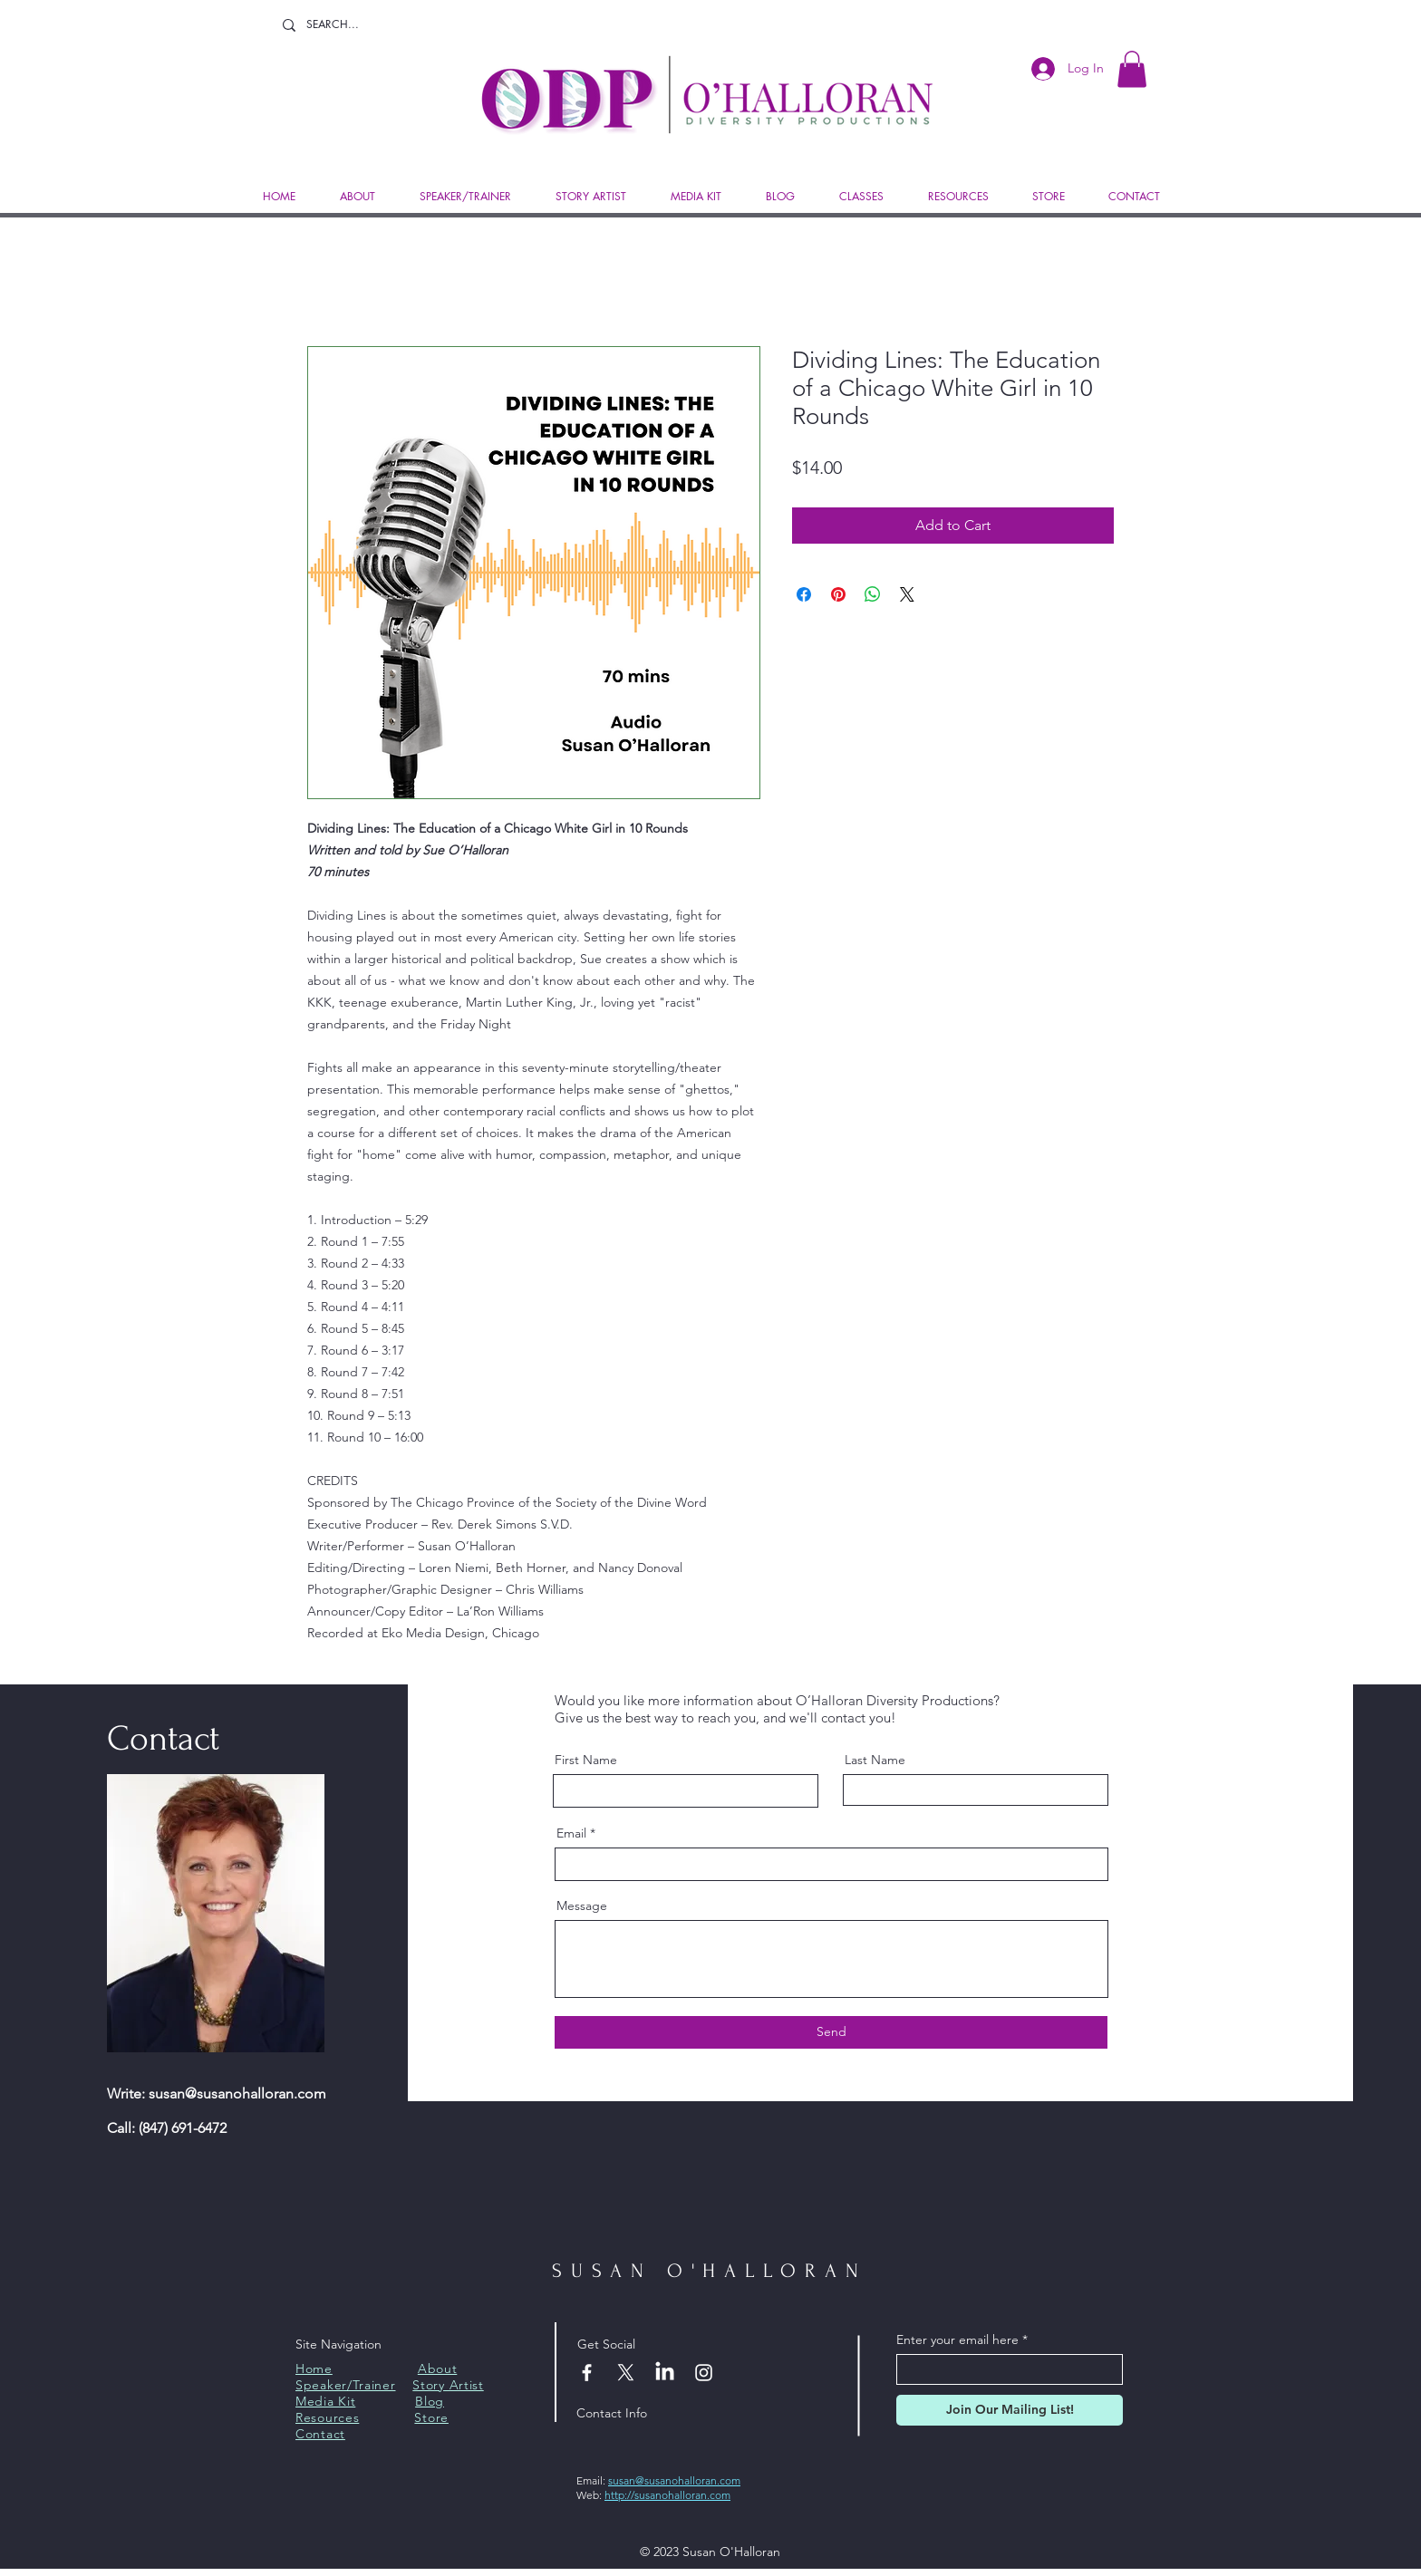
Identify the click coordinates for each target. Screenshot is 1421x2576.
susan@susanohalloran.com (237, 2093)
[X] (625, 2372)
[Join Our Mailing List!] (1009, 2410)
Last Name (875, 1759)
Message (581, 1905)
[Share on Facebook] (804, 594)
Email (571, 1833)
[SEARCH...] (347, 25)
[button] (1131, 69)
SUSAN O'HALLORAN (709, 2271)
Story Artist (447, 2385)
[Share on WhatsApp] (873, 594)
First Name (586, 1759)
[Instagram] (703, 2372)
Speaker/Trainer (345, 2385)
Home (314, 2368)
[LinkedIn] (664, 2372)
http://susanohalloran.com (667, 2495)
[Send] (831, 2032)
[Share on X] (907, 594)
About (438, 2368)
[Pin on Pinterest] (838, 594)
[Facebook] (586, 2372)
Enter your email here (957, 2339)
